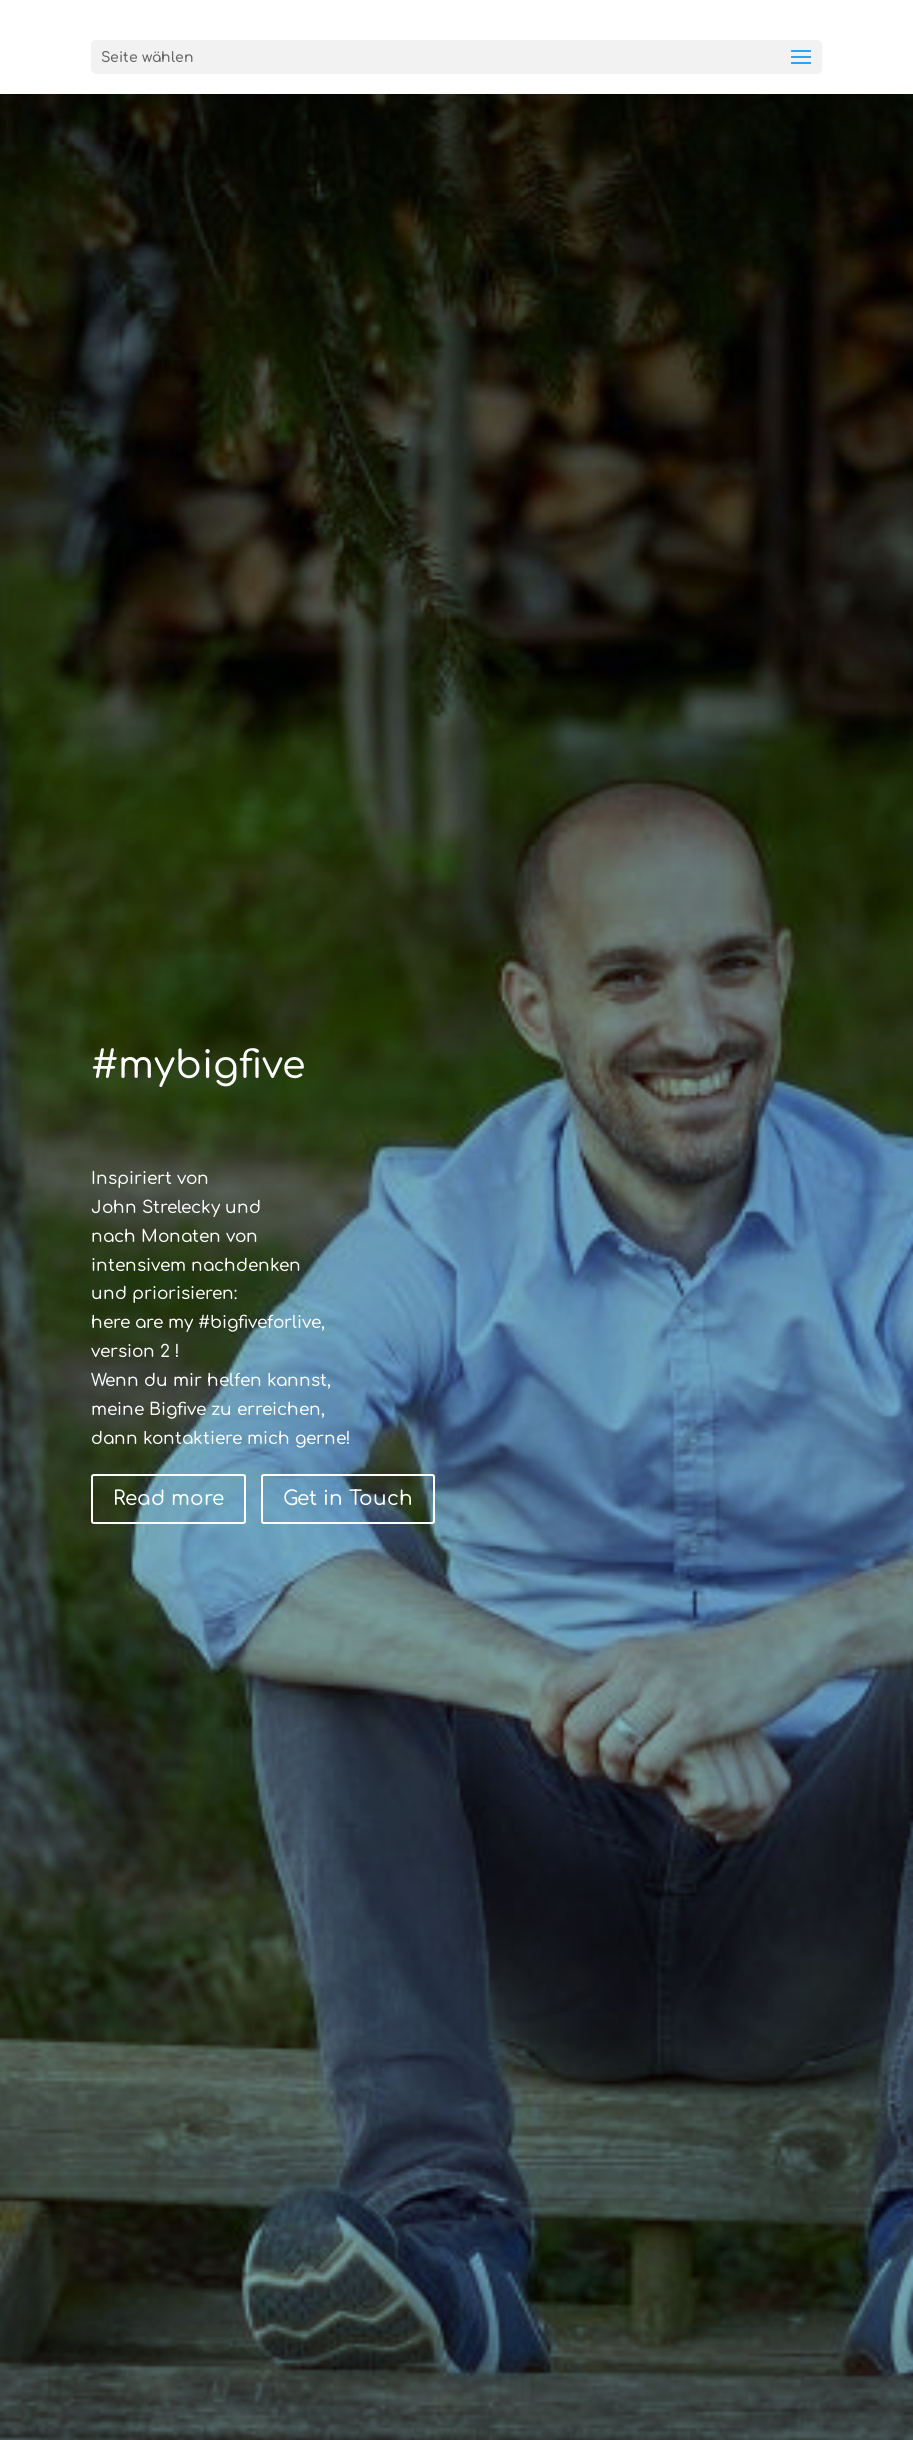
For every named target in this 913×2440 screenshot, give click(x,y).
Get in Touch (348, 1498)
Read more (168, 1498)
